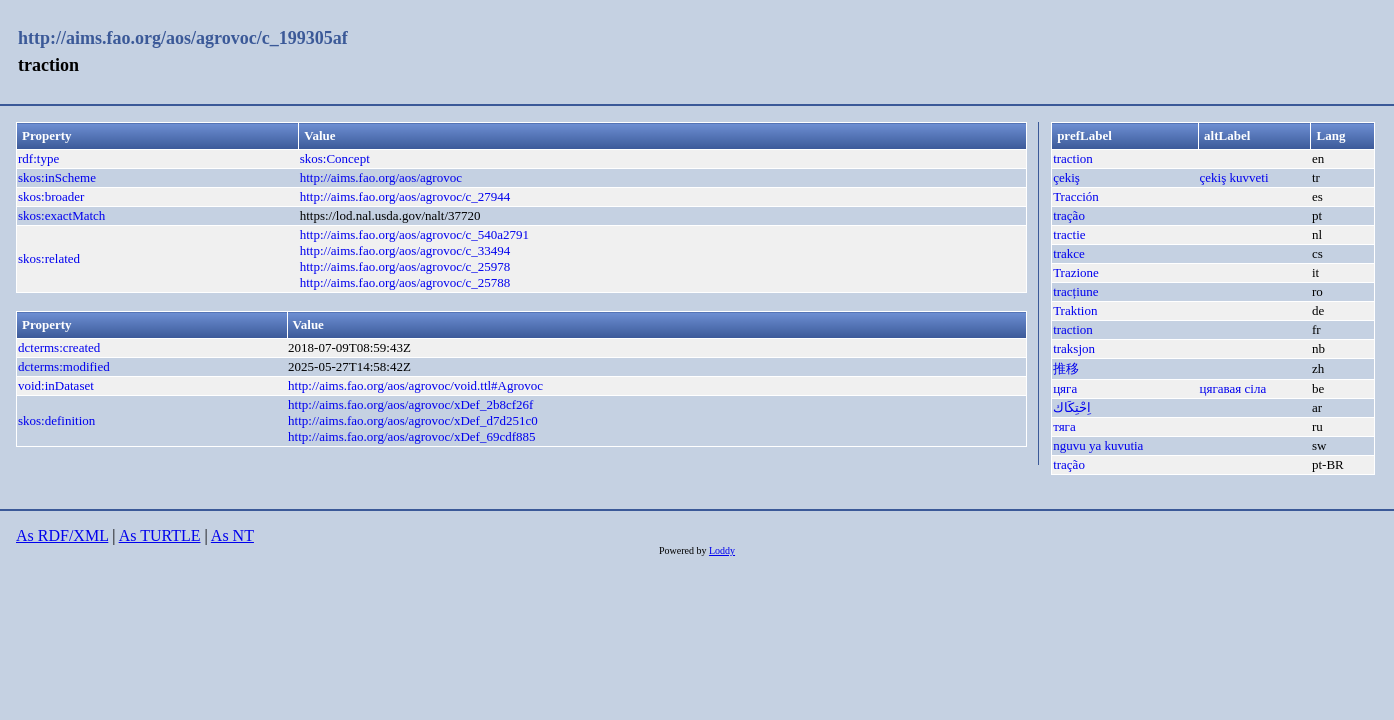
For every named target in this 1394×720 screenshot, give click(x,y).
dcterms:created (59, 347)
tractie (1069, 234)
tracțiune (1075, 291)
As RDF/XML (62, 535)
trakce (1069, 253)
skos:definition (56, 420)
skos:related (49, 258)
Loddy (722, 550)
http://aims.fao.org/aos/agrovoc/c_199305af (183, 38)
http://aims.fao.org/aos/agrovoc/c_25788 (405, 282)
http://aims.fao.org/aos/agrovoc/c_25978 (405, 266)
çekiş (1066, 177)
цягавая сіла (1233, 388)
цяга (1065, 388)
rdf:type (38, 158)
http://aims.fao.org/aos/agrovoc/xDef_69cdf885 (411, 436)
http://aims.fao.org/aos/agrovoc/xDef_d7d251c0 (413, 420)
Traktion (1075, 310)
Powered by (684, 550)
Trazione (1076, 272)
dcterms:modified (64, 366)
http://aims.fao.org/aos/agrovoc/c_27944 (405, 196)
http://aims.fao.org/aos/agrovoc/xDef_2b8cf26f (410, 404)
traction (1073, 158)
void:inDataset (56, 385)
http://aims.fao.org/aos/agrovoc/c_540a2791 (414, 234)
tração (1069, 215)
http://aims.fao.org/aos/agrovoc (381, 177)
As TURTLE (160, 535)
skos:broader (51, 196)
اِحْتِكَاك (1072, 407)
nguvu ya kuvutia (1098, 445)
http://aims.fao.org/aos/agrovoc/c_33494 (405, 250)
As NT (232, 535)
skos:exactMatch (61, 215)
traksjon (1074, 348)
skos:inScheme (57, 177)
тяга (1064, 426)
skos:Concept (335, 158)
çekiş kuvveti (1234, 177)
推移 (1066, 368)
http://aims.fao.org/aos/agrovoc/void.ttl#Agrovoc (415, 385)
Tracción (1076, 196)
